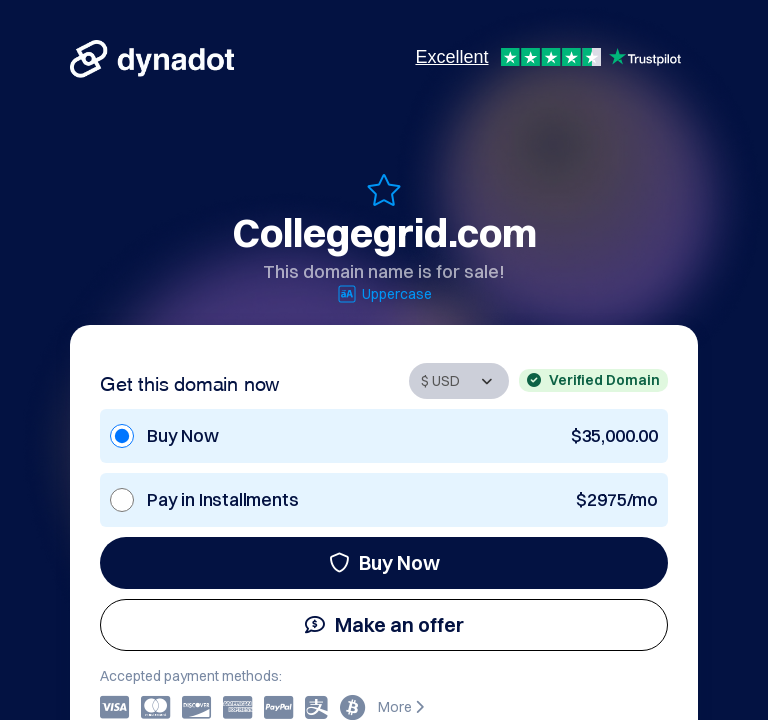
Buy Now (384, 562)
